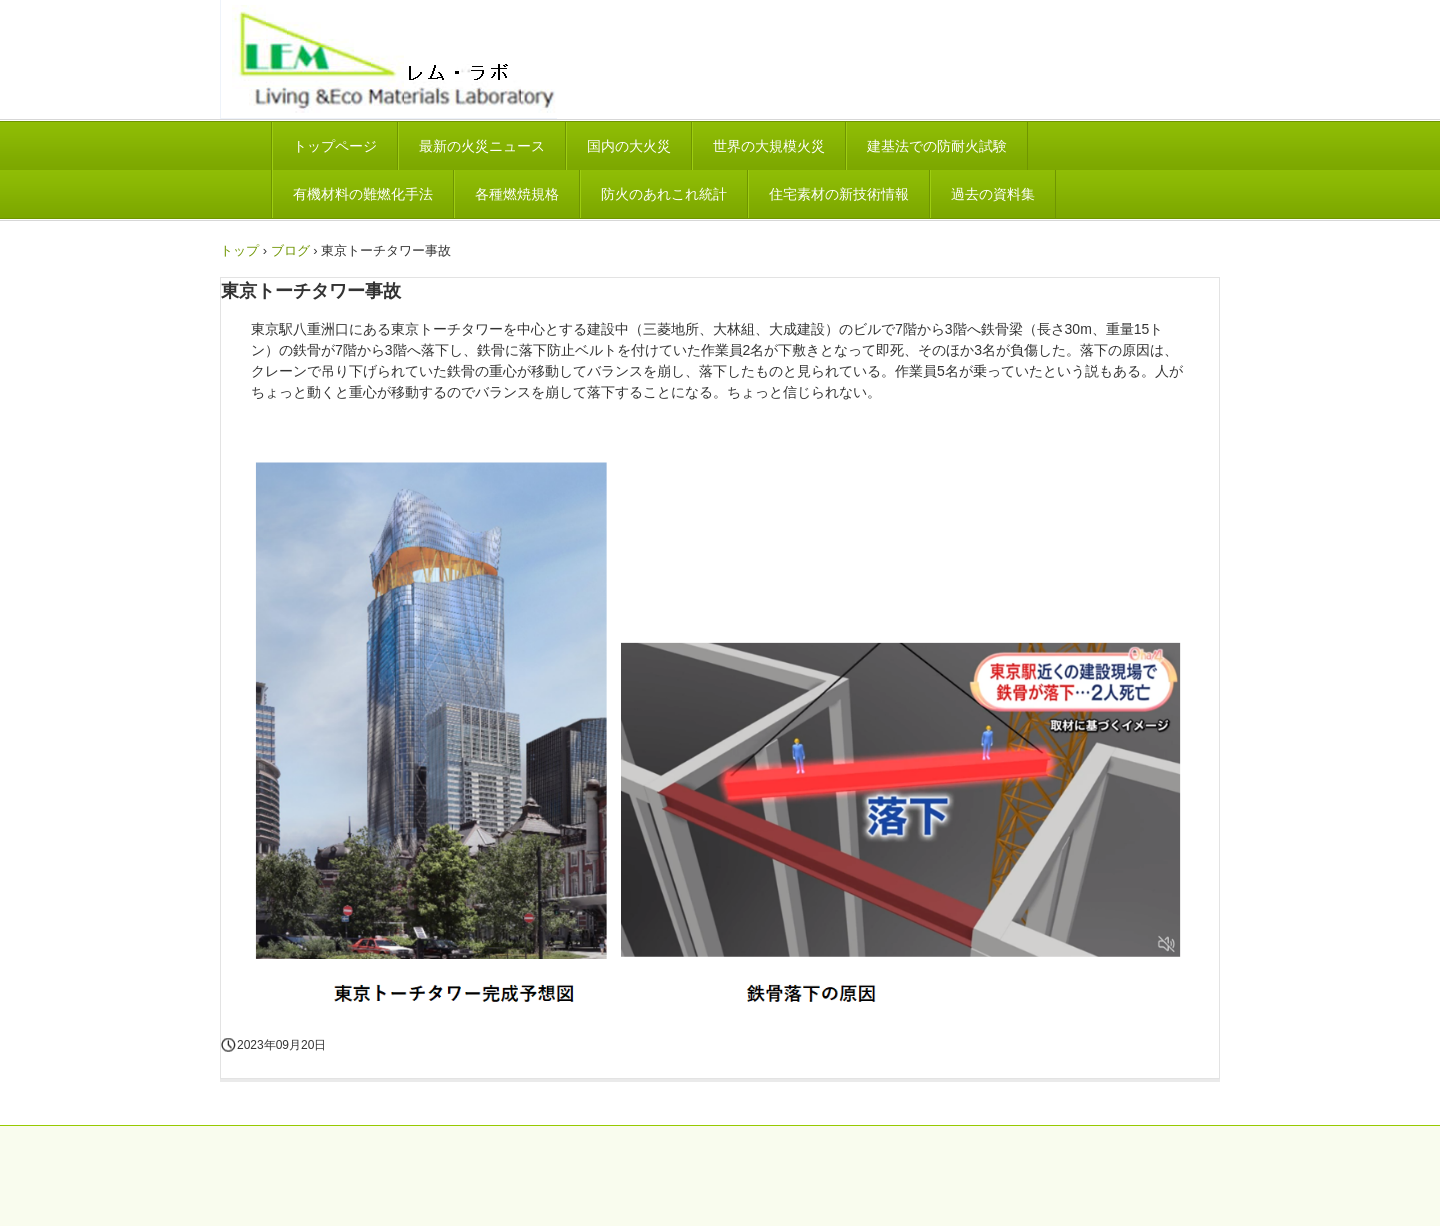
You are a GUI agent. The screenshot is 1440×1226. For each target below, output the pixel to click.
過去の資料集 (993, 194)
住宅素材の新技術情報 (839, 194)
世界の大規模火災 (769, 146)
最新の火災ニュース (482, 146)
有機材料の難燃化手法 (363, 194)
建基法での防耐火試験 (937, 146)
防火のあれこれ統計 (664, 194)
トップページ (335, 146)
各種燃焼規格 (517, 194)
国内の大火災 (629, 146)
